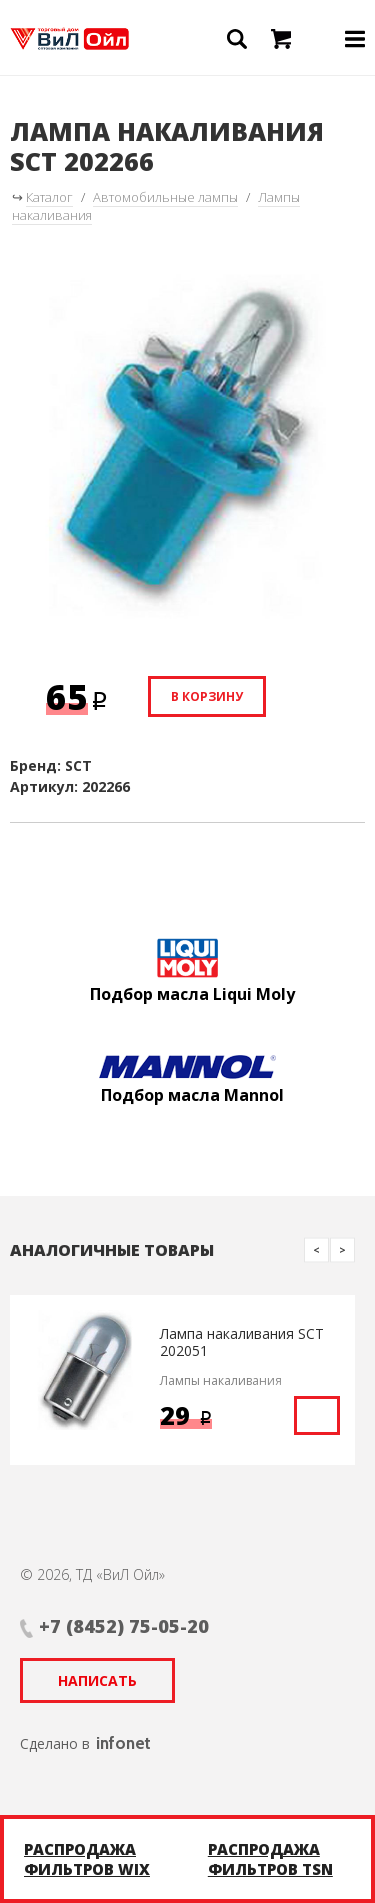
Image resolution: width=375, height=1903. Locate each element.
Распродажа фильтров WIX (87, 1859)
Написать (97, 1680)
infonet (123, 1743)
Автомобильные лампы (165, 197)
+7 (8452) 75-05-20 (124, 1626)
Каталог (49, 197)
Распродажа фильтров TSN (270, 1859)
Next (342, 1249)
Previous (316, 1249)
